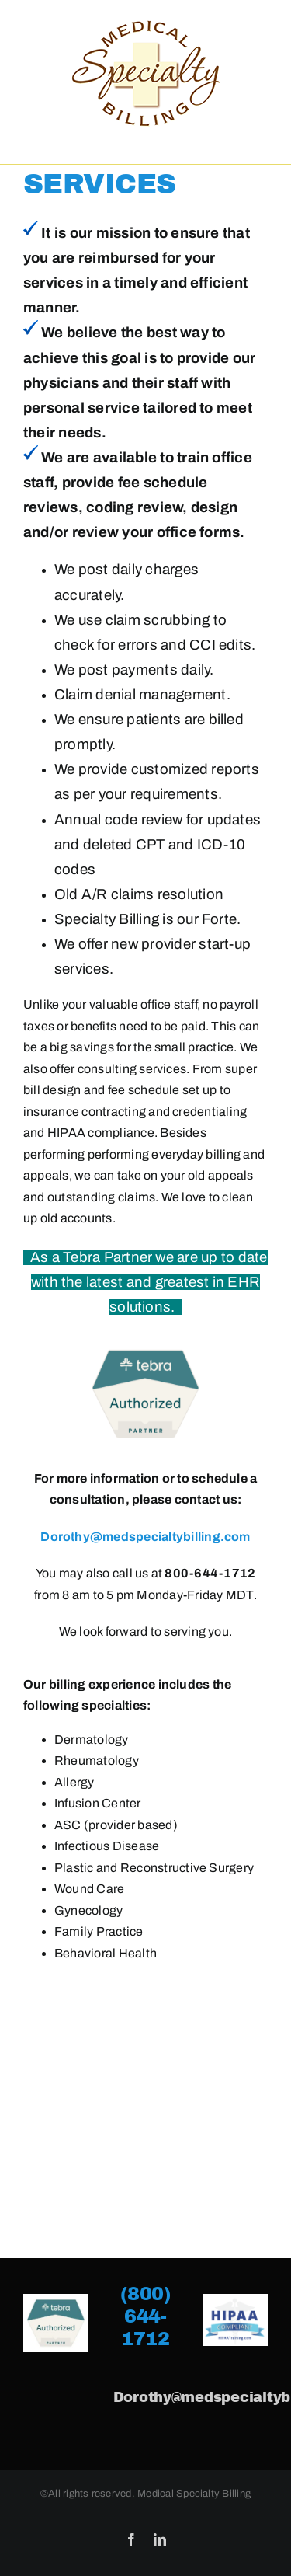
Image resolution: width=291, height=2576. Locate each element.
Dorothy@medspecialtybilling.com (145, 1536)
